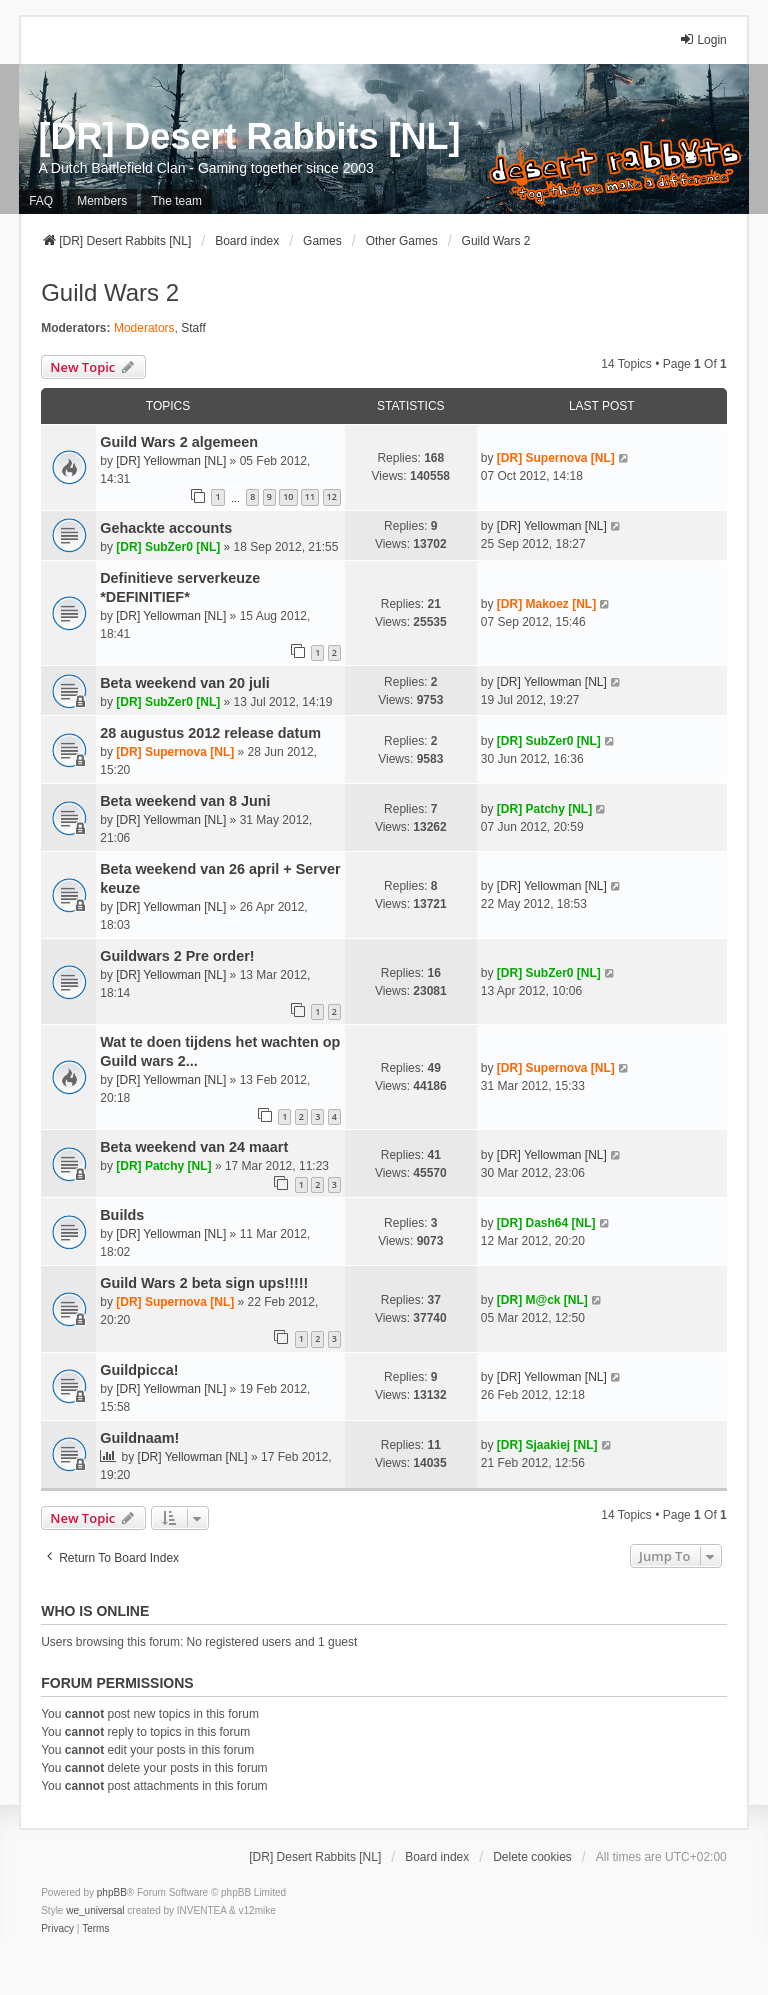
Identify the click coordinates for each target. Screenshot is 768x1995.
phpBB (112, 1892)
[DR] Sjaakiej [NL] (547, 1445)
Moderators (144, 328)
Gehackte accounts (166, 528)
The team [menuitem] (176, 201)
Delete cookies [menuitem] (532, 1857)
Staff (193, 328)
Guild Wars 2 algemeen (179, 442)
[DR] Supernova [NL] (556, 458)
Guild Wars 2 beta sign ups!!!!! (204, 1283)
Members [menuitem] (102, 201)
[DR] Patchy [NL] (544, 809)
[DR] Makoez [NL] (546, 604)
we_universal (95, 1910)
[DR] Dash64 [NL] (546, 1223)
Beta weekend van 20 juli (185, 683)
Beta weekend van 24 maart (194, 1147)
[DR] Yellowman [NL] (171, 461)
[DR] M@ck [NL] (542, 1300)
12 (332, 496)
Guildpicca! (139, 1370)
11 (310, 496)
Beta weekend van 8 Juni (185, 801)
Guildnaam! (139, 1438)
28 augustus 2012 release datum (210, 733)
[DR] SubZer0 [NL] (168, 547)
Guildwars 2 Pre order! (177, 956)
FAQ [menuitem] (41, 201)
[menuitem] (57, 1929)
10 (288, 496)
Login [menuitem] (702, 39)
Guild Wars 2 (110, 292)
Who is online (95, 1611)
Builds (122, 1215)
